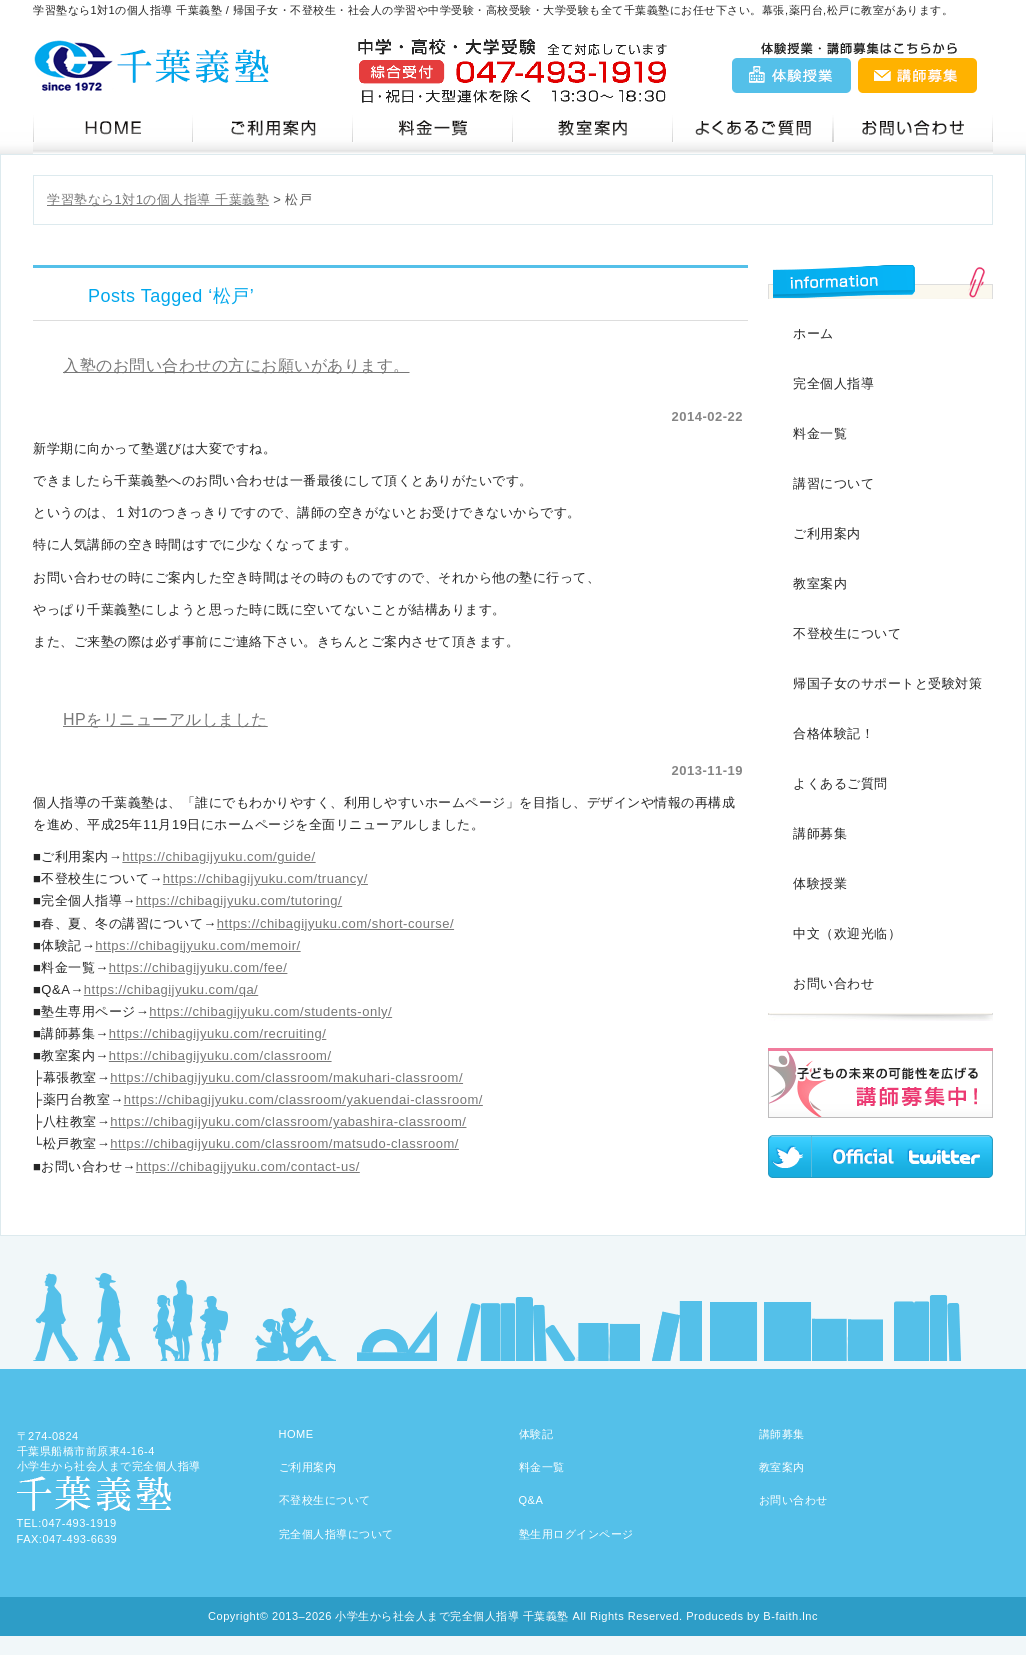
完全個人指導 (833, 383)
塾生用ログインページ (576, 1534)
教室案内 (593, 129)
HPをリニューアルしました (165, 719)
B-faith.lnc (790, 1616)
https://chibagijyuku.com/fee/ (198, 967)
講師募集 (916, 75)
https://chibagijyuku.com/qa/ (171, 989)
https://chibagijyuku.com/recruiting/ (217, 1033)
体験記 (536, 1434)
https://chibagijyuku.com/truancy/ (265, 878)
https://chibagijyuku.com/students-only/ (270, 1011)
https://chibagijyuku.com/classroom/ (220, 1055)
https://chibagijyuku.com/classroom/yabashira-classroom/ (288, 1121)
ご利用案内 (273, 129)
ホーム (813, 333)
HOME (296, 1434)
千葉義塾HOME (113, 129)
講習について (833, 483)
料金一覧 (433, 129)
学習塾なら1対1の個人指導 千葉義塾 (158, 199)
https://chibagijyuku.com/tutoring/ (239, 900)
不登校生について (847, 633)
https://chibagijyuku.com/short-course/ (335, 923)
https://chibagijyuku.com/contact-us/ (248, 1166)
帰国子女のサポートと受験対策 (887, 683)
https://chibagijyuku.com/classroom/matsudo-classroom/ (284, 1143)
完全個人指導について (336, 1534)
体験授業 (793, 75)
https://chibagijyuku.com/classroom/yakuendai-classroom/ (303, 1099)
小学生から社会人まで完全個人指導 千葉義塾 (452, 1616)
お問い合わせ (913, 129)
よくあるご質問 (840, 783)
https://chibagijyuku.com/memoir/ (197, 945)
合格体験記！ (833, 733)
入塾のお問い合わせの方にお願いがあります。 (236, 365)
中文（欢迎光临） (847, 933)
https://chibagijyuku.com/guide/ (218, 856)
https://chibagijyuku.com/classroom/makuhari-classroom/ (286, 1077)
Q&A (753, 129)
